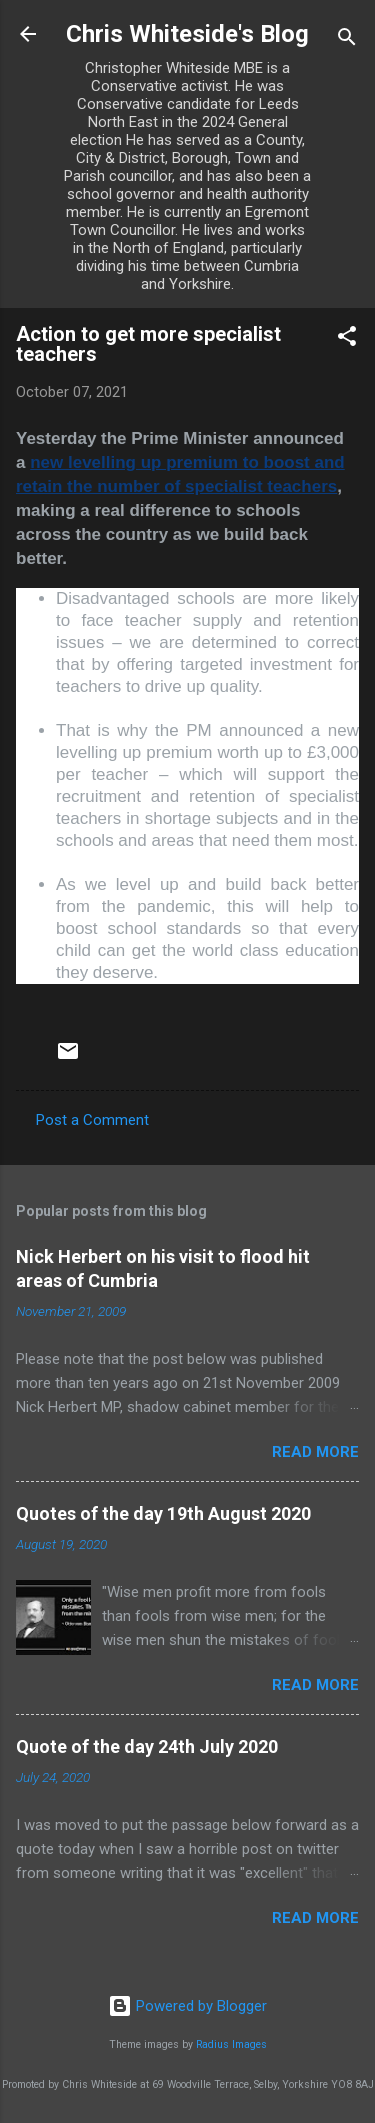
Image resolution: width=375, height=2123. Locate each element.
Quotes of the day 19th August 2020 (163, 1513)
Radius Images (231, 2044)
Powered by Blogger (187, 2006)
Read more (315, 1452)
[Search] (347, 40)
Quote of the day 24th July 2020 (147, 1746)
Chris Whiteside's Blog (187, 34)
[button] (347, 339)
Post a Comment (92, 1120)
